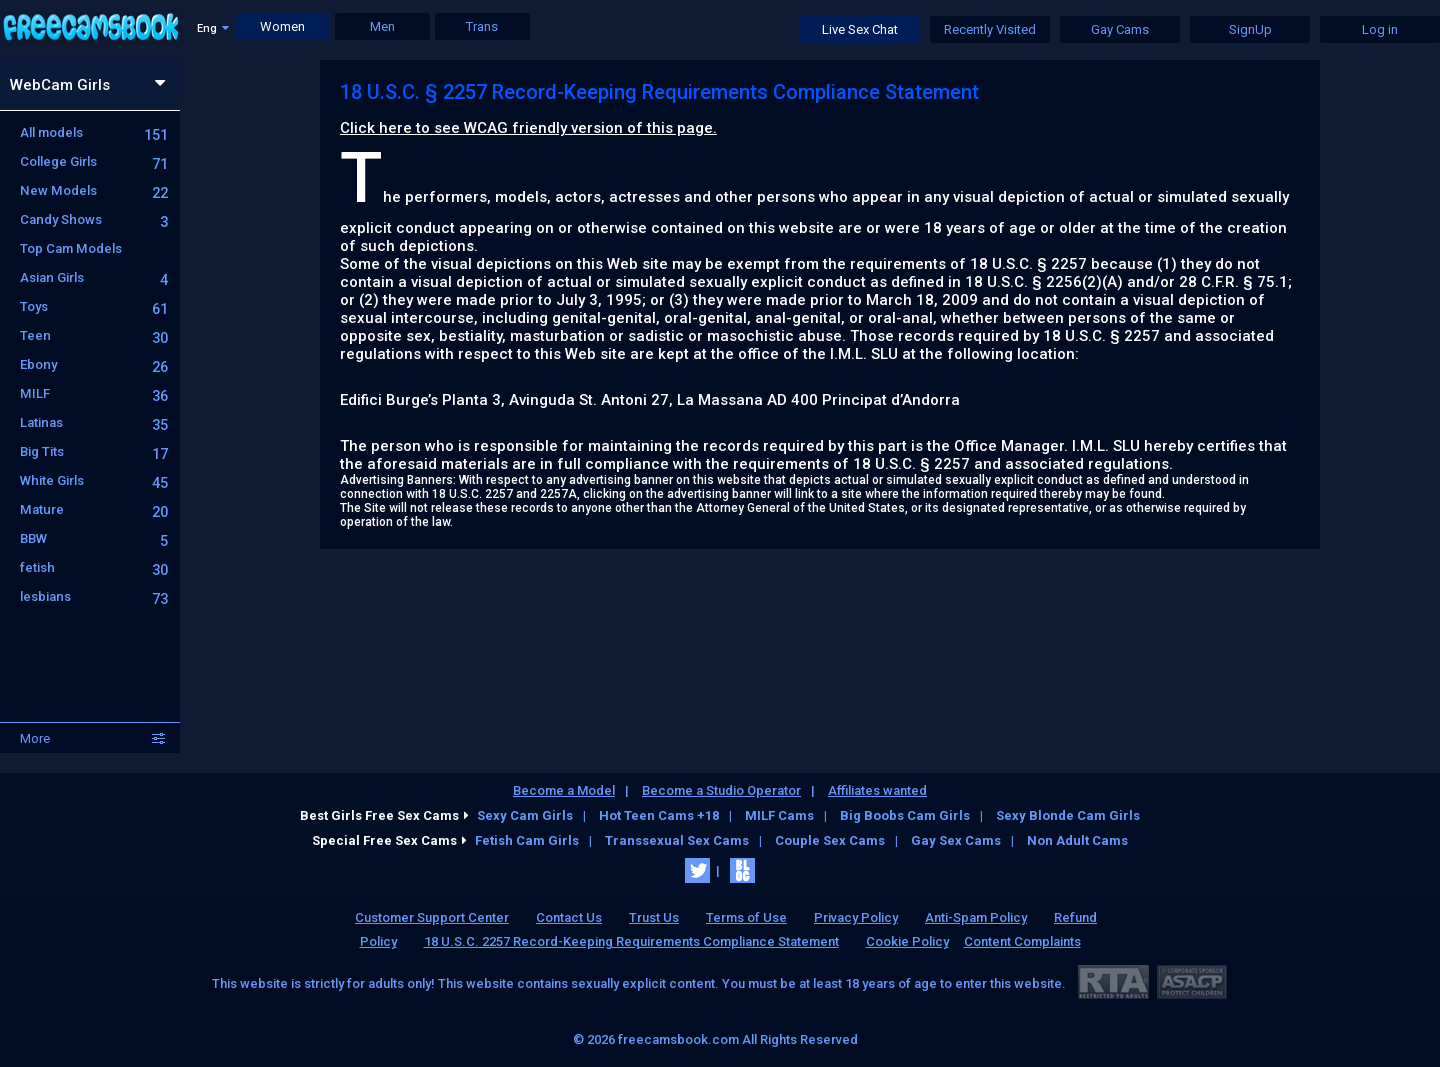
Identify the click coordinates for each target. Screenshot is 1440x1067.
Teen (94, 335)
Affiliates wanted (877, 790)
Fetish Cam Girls (527, 840)
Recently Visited (990, 29)
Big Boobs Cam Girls (905, 815)
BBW (94, 538)
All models (94, 132)
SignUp (1250, 29)
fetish (94, 567)
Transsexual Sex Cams (677, 840)
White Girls (94, 480)
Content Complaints (1022, 941)
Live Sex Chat (860, 29)
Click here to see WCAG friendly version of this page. (528, 128)
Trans (482, 26)
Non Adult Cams (1077, 840)
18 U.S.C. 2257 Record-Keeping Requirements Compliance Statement (631, 941)
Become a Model (564, 790)
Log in (1380, 29)
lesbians (94, 596)
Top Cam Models (71, 248)
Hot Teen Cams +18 (659, 815)
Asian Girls (94, 277)
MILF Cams (779, 815)
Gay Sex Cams (956, 840)
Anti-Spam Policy (976, 917)
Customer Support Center (432, 917)
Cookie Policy (907, 941)
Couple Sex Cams (830, 840)
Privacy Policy (856, 917)
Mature (94, 509)
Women (282, 26)
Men (382, 26)
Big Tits (94, 451)
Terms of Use (746, 917)
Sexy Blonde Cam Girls (1068, 815)
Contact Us (569, 917)
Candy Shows (94, 219)
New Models (94, 190)
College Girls (94, 161)
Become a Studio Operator (721, 790)
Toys (94, 306)
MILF (94, 393)
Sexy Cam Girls (525, 815)
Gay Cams (1120, 29)
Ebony (94, 364)
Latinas (94, 422)
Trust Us (654, 917)
